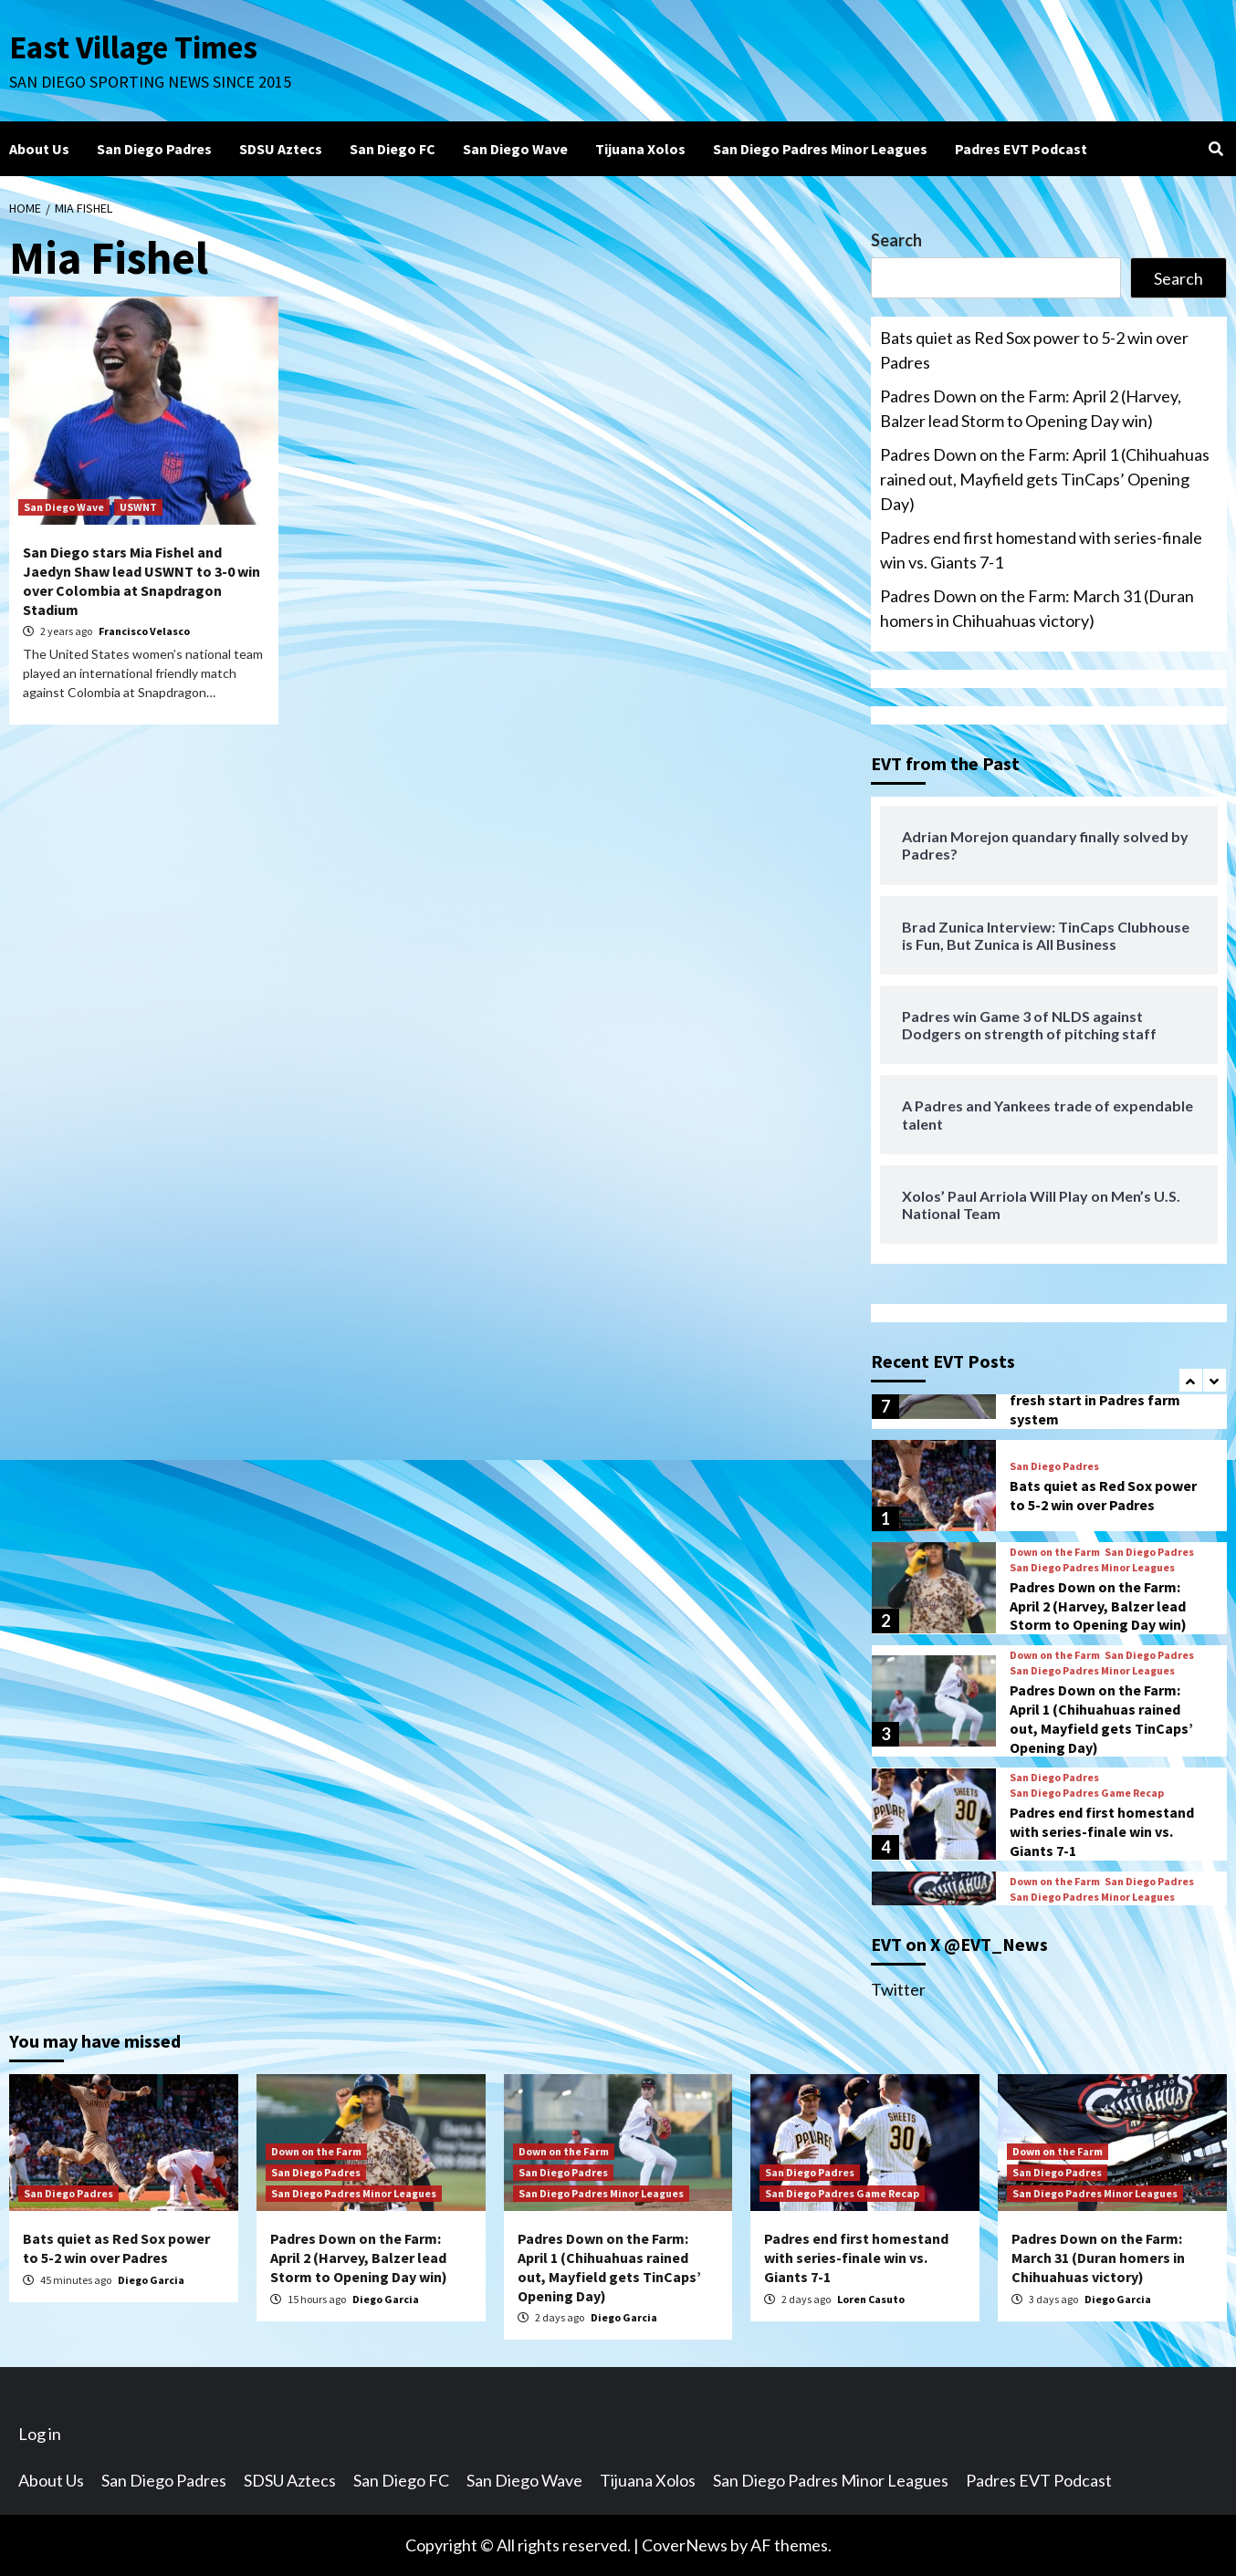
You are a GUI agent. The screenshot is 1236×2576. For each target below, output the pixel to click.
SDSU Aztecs (280, 149)
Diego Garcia (151, 2280)
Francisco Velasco (144, 631)
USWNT (138, 507)
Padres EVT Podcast (1021, 149)
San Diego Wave (515, 149)
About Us (39, 149)
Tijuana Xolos (640, 149)
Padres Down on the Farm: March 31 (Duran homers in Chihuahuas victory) (1037, 608)
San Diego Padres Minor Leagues (820, 149)
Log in (39, 2434)
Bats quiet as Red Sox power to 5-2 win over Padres (1034, 350)
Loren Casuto (871, 2299)
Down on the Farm (1055, 1552)
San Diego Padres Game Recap (1087, 1793)
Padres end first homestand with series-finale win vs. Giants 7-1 (1041, 549)
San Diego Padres (154, 149)
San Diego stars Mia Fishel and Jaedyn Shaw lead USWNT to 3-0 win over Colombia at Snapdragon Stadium (141, 580)
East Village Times (133, 47)
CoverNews (685, 2545)
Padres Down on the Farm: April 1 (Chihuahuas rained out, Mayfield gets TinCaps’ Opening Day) (1045, 479)
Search (896, 240)
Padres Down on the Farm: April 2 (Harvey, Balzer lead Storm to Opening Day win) (1030, 408)
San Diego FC (392, 149)
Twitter (898, 1989)
